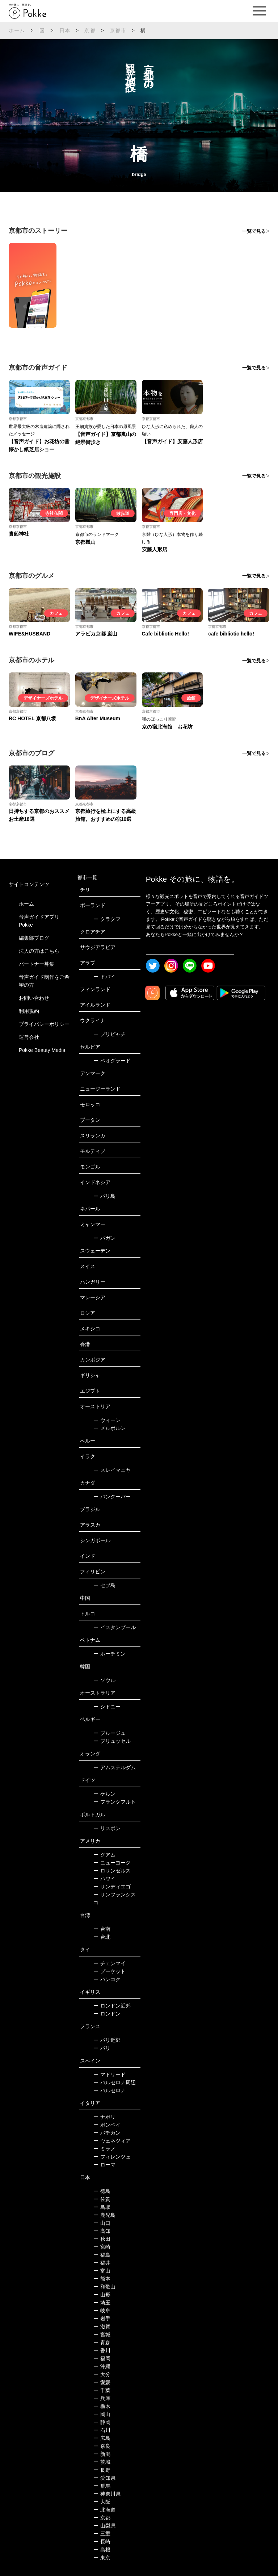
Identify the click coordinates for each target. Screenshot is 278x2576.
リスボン (107, 1828)
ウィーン (107, 1420)
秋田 (101, 2239)
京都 (89, 30)
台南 (101, 1929)
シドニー (107, 1706)
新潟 (101, 2454)
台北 (101, 1937)
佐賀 (101, 2199)
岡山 (101, 2414)
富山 (101, 2271)
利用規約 (29, 1011)
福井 (101, 2263)
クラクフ (107, 919)
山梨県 (104, 2526)
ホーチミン (109, 1654)
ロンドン (107, 2014)
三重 (101, 2534)
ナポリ (104, 2117)
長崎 (101, 2541)
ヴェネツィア (112, 2141)
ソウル (104, 1680)
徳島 (101, 2191)
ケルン (104, 1794)
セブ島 (104, 1585)
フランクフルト (114, 1802)
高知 (101, 2231)
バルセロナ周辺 (114, 2082)
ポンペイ (107, 2125)
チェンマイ (109, 1963)
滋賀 (101, 2326)
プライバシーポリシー (44, 1024)
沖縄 (101, 2366)
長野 (101, 2470)
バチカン (107, 2133)
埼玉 (101, 2303)
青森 (101, 2342)
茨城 (101, 2462)
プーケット (109, 1971)
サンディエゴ (112, 1886)
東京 (101, 2557)
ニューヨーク (112, 1863)
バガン (104, 1238)
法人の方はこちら (39, 951)
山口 (101, 2223)
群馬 (101, 2486)
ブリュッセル (112, 1741)
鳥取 (101, 2207)
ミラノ (104, 2149)
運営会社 (29, 1037)
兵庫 (101, 2398)
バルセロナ (109, 2090)
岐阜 (101, 2310)
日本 (64, 30)
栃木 (101, 2406)
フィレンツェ (112, 2157)
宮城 (101, 2334)
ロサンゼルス (112, 1871)
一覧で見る (254, 231)
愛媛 (101, 2382)
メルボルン (109, 1428)
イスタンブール (114, 1627)
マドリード (109, 2074)
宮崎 (101, 2247)
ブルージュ (109, 1733)
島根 (101, 2549)
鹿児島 (104, 2215)
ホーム (17, 30)
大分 (101, 2374)
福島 (101, 2255)
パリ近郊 (107, 2040)
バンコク (107, 1979)
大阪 (101, 2502)
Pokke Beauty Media (42, 1050)
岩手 (101, 2318)
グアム (104, 1855)
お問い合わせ (34, 998)
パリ (101, 2048)
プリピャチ (109, 1034)
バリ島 (104, 1196)
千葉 (101, 2390)
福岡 (101, 2358)
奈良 (101, 2446)
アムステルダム (114, 1767)
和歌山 (104, 2287)
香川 (101, 2350)
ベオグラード (112, 1060)
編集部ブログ (34, 938)
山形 (101, 2295)
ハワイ (104, 1878)
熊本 (101, 2279)
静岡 (101, 2422)
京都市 (118, 30)
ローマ (104, 2165)
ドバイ (104, 976)
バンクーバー (112, 1496)
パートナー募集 (36, 964)
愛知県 (104, 2478)
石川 (101, 2430)
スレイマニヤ (112, 1470)
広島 (101, 2438)
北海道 (104, 2510)
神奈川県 (107, 2494)
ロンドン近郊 (112, 2006)
